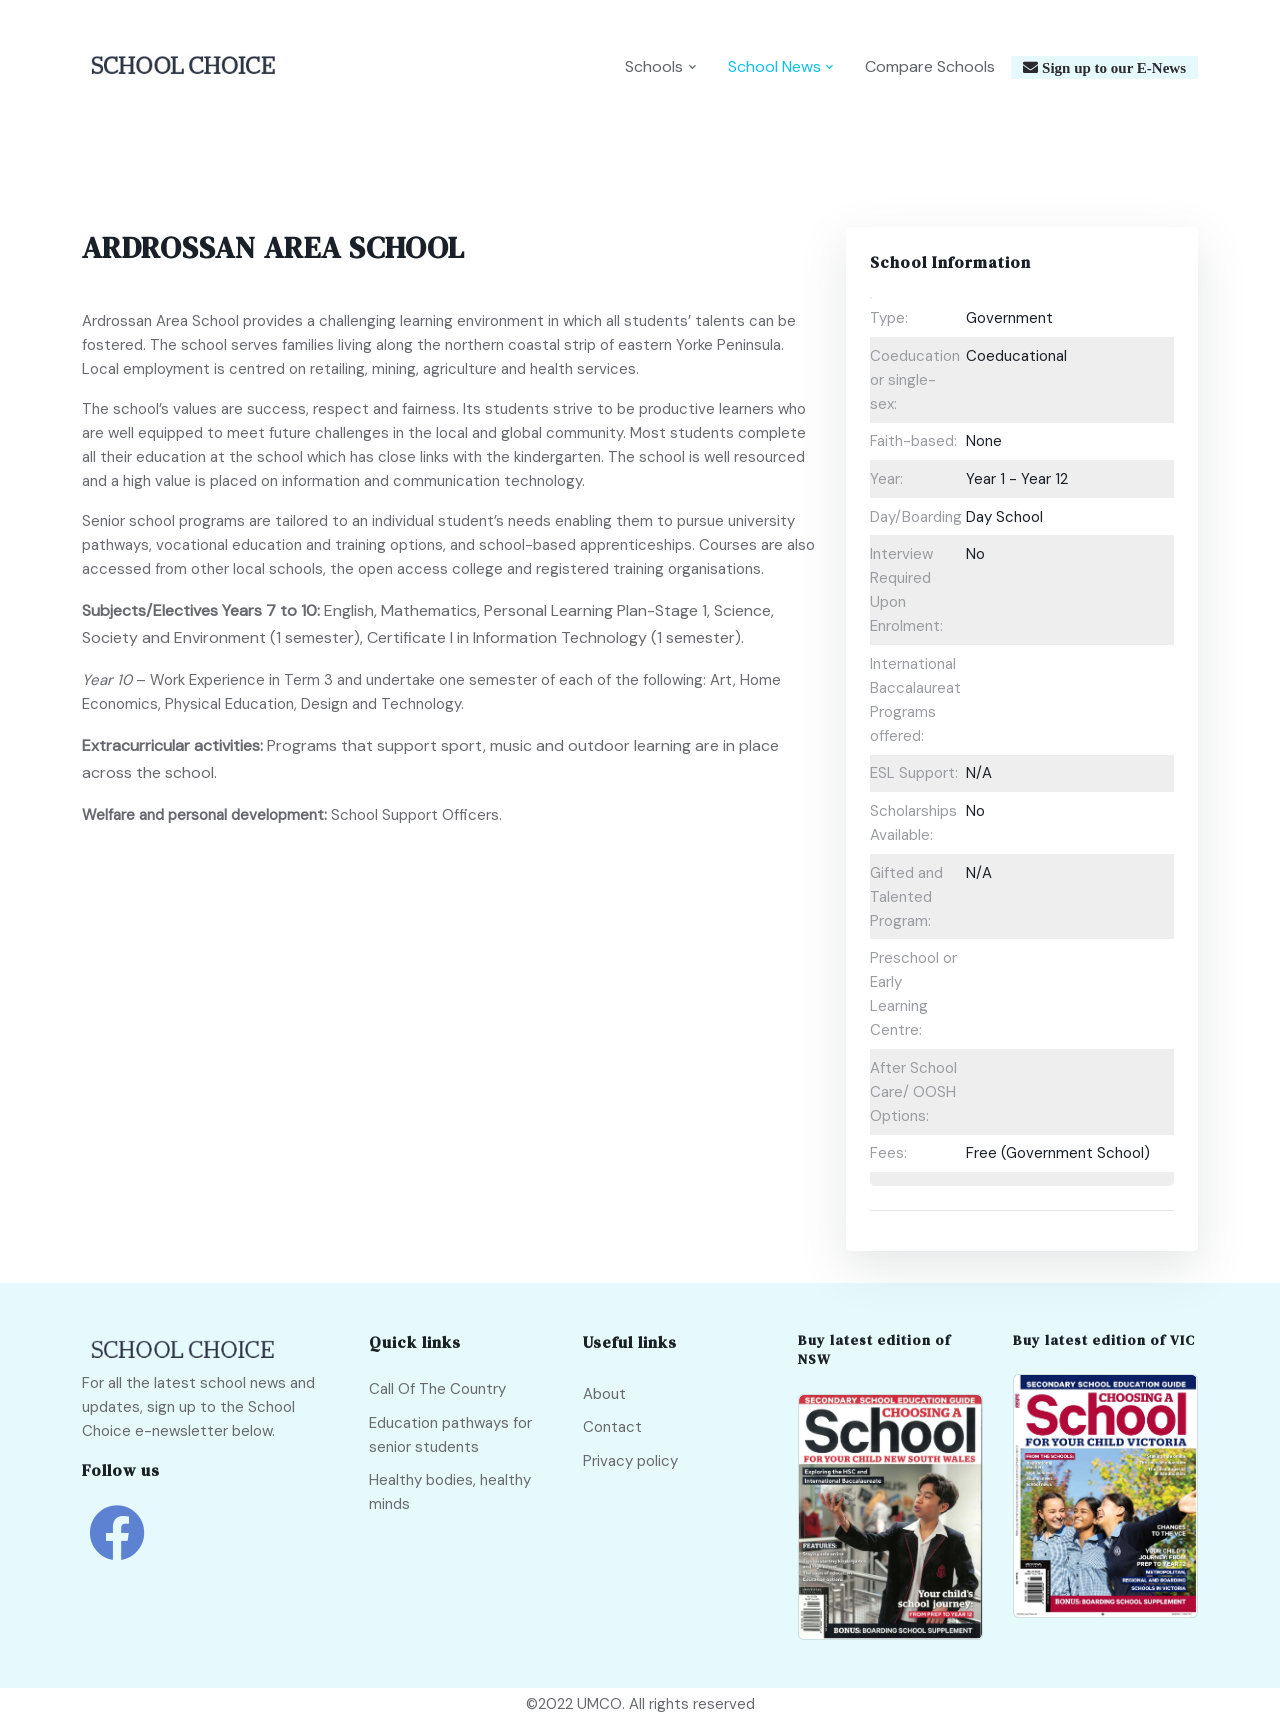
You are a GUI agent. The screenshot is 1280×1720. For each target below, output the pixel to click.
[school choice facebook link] (117, 1547)
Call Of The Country (437, 1389)
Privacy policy (630, 1461)
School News (774, 66)
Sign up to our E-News (1112, 67)
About (604, 1394)
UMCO (599, 1704)
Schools (654, 66)
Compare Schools (930, 66)
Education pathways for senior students (450, 1435)
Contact (612, 1427)
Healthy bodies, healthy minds (450, 1492)
